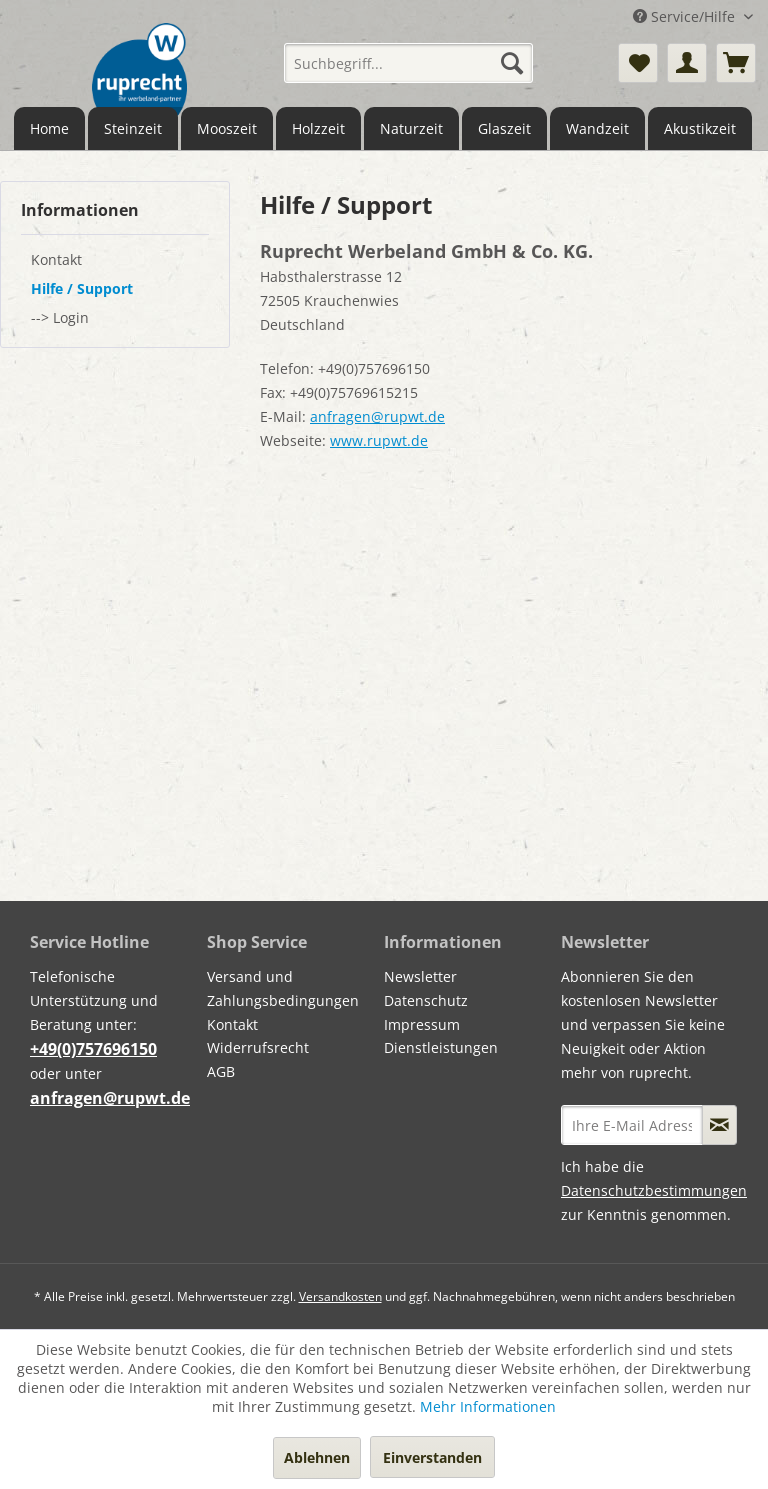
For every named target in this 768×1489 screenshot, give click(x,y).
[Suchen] (512, 63)
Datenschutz (426, 1000)
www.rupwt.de (379, 440)
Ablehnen (317, 1457)
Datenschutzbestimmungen (654, 1190)
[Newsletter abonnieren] (719, 1125)
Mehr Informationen (488, 1406)
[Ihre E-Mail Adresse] (632, 1125)
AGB (221, 1071)
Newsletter (420, 976)
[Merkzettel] (638, 63)
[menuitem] (409, 63)
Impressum (422, 1024)
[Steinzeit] (133, 128)
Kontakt (56, 259)
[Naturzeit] (411, 128)
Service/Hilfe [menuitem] (686, 16)
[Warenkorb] (736, 63)
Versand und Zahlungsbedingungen (283, 988)
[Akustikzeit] (700, 128)
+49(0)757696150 (93, 1049)
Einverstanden (432, 1457)
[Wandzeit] (597, 128)
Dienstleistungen (441, 1047)
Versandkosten (340, 1296)
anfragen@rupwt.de (377, 416)
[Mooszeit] (227, 128)
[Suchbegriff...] (409, 63)
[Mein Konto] (687, 63)
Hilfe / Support (82, 288)
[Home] (49, 128)
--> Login (60, 317)
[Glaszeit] (504, 128)
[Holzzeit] (318, 128)
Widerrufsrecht (258, 1047)
